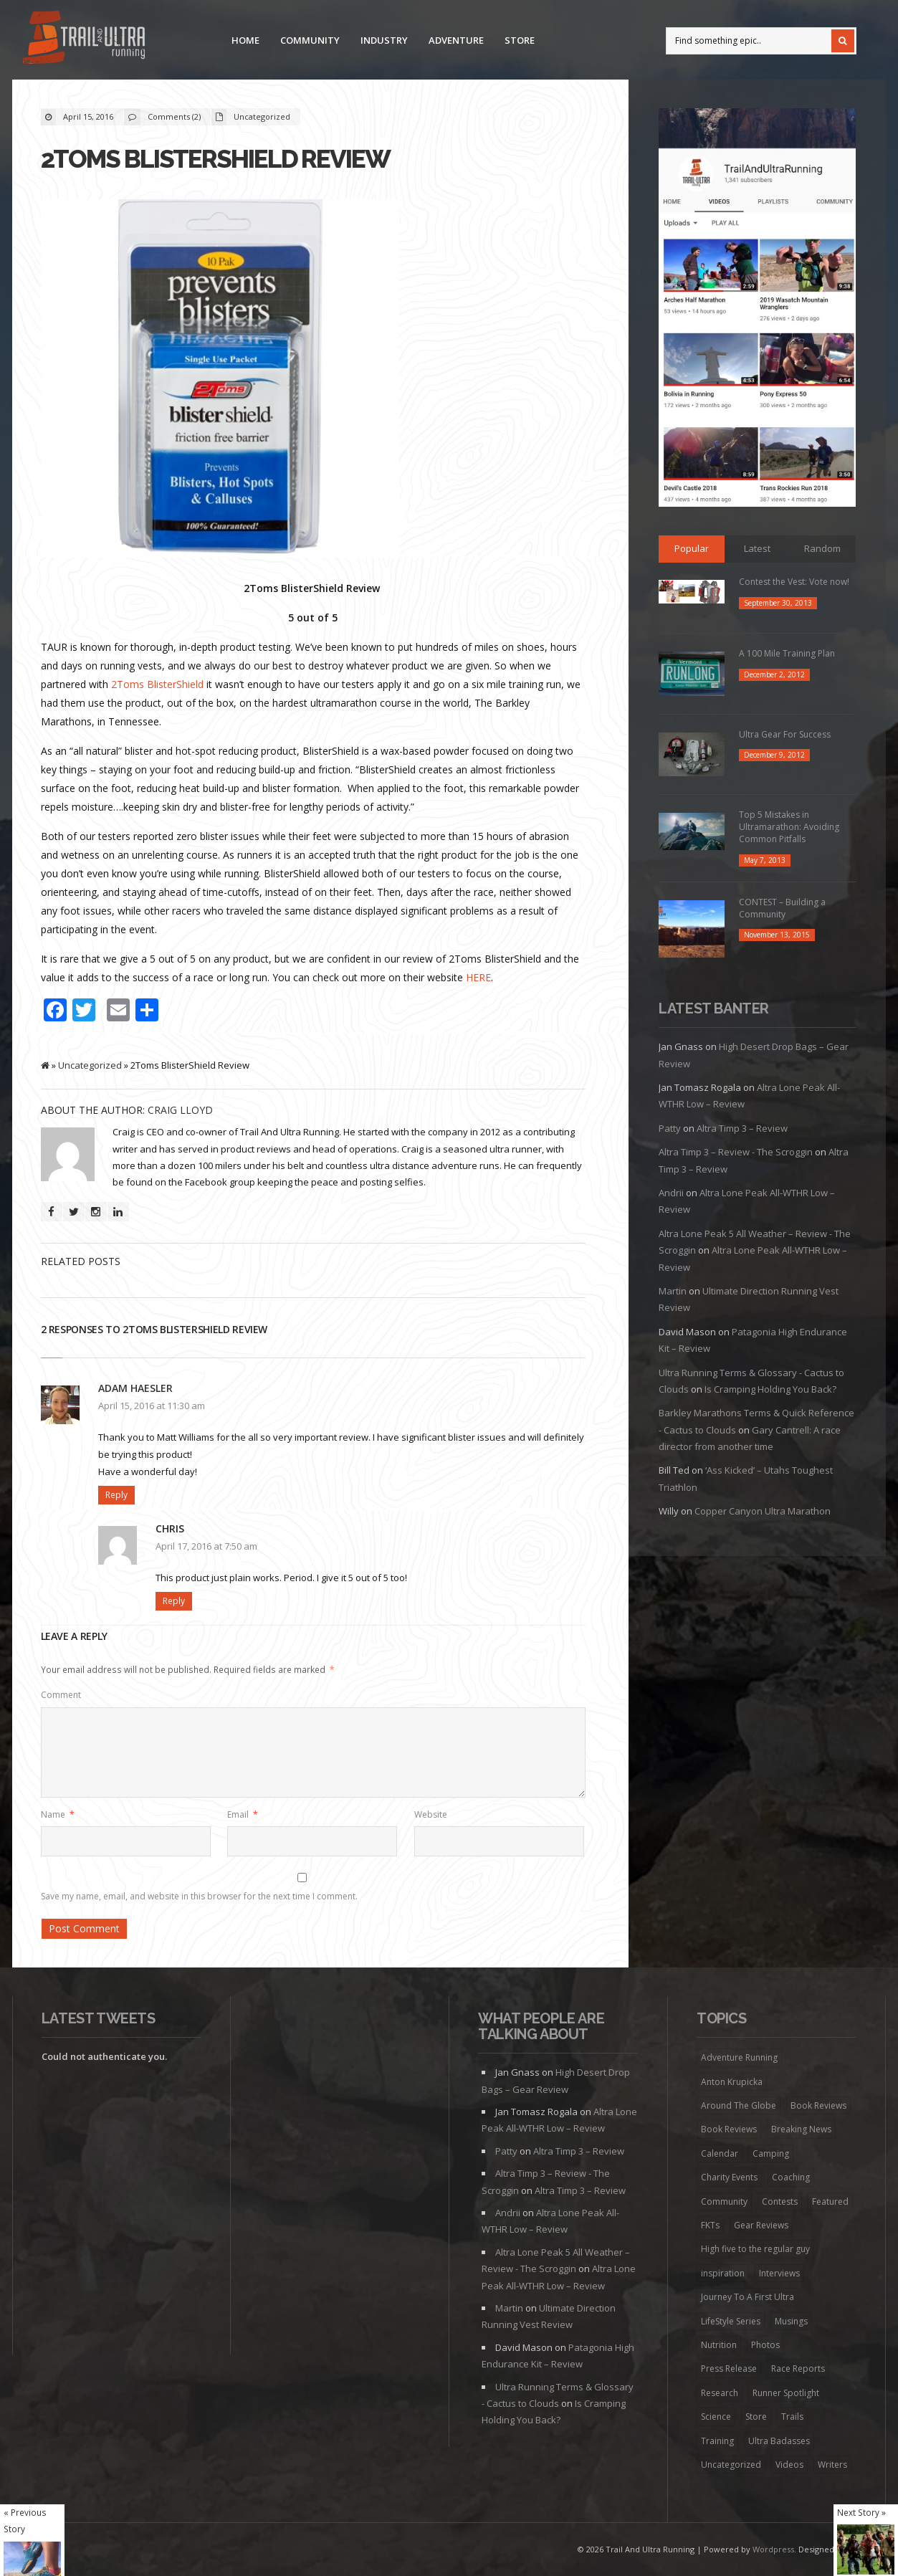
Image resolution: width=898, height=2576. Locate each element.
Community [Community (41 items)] (724, 2201)
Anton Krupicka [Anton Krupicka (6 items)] (732, 2082)
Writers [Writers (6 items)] (832, 2464)
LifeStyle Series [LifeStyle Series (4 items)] (730, 2321)
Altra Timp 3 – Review (742, 1128)
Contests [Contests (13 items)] (780, 2201)
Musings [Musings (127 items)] (791, 2321)
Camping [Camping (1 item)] (771, 2153)
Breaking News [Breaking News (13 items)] (801, 2129)
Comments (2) (174, 116)
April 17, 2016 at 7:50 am (206, 1546)
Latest (757, 548)
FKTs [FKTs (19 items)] (710, 2225)
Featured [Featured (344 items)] (830, 2201)
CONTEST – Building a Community (782, 908)
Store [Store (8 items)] (756, 2416)
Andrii (671, 1192)
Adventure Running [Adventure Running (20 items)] (739, 2057)
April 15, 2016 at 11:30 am (151, 1405)
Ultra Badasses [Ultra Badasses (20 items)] (779, 2441)
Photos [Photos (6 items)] (765, 2345)
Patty (670, 1128)
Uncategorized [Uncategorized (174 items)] (731, 2464)
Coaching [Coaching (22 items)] (791, 2177)
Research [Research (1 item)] (719, 2393)
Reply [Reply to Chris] (174, 1601)
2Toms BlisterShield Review (215, 158)
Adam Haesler (135, 1388)
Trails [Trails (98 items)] (792, 2416)
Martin (673, 1290)
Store (520, 40)
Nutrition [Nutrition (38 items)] (719, 2345)
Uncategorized (262, 116)
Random (822, 548)
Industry (384, 40)
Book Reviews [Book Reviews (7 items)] (818, 2105)
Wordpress (773, 2549)
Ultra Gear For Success (785, 734)
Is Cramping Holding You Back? (770, 1389)
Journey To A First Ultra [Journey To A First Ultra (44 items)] (747, 2297)
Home (245, 40)
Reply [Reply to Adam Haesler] (116, 1495)
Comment (61, 1695)
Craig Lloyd (180, 1110)
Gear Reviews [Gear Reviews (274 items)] (761, 2225)
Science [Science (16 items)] (716, 2416)
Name (58, 1814)
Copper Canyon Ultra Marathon (762, 1510)
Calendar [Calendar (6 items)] (719, 2153)
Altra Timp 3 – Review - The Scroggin (736, 1151)
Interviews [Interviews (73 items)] (779, 2273)
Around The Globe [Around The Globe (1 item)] (738, 2105)
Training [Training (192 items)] (717, 2441)
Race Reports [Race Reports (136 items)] (798, 2368)
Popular (691, 548)
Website (430, 1814)
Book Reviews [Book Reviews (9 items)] (729, 2129)
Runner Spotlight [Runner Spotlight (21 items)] (786, 2393)
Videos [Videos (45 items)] (789, 2464)
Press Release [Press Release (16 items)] (729, 2368)
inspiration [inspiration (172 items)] (723, 2273)
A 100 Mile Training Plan (787, 653)
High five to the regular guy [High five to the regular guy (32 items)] (755, 2249)
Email (242, 1814)
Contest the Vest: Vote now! (794, 582)
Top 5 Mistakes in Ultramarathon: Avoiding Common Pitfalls (789, 826)
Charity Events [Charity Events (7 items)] (729, 2177)
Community (310, 40)
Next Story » (861, 2512)
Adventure (456, 40)
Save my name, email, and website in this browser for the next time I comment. (199, 1896)
